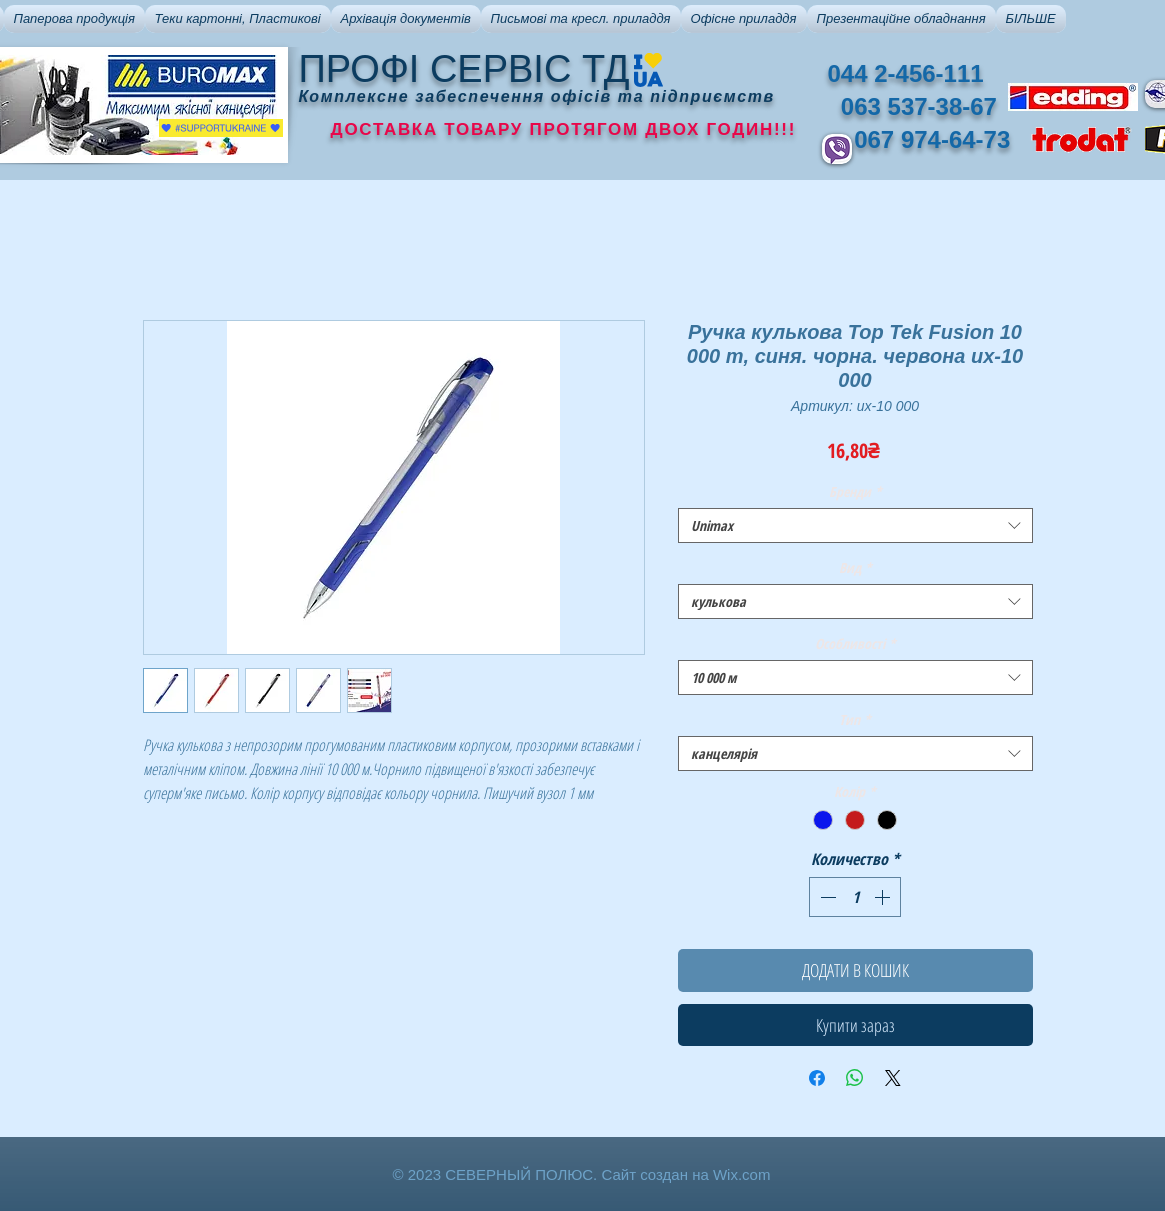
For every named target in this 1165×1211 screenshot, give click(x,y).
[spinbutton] (855, 897)
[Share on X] (893, 1078)
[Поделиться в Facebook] (817, 1078)
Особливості (855, 643)
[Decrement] (826, 897)
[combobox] (855, 525)
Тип (855, 719)
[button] (74, 19)
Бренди (855, 491)
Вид (855, 567)
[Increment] (884, 897)
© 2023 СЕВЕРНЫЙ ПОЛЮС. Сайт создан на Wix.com (582, 1174)
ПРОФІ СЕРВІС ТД (464, 69)
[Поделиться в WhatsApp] (855, 1078)
